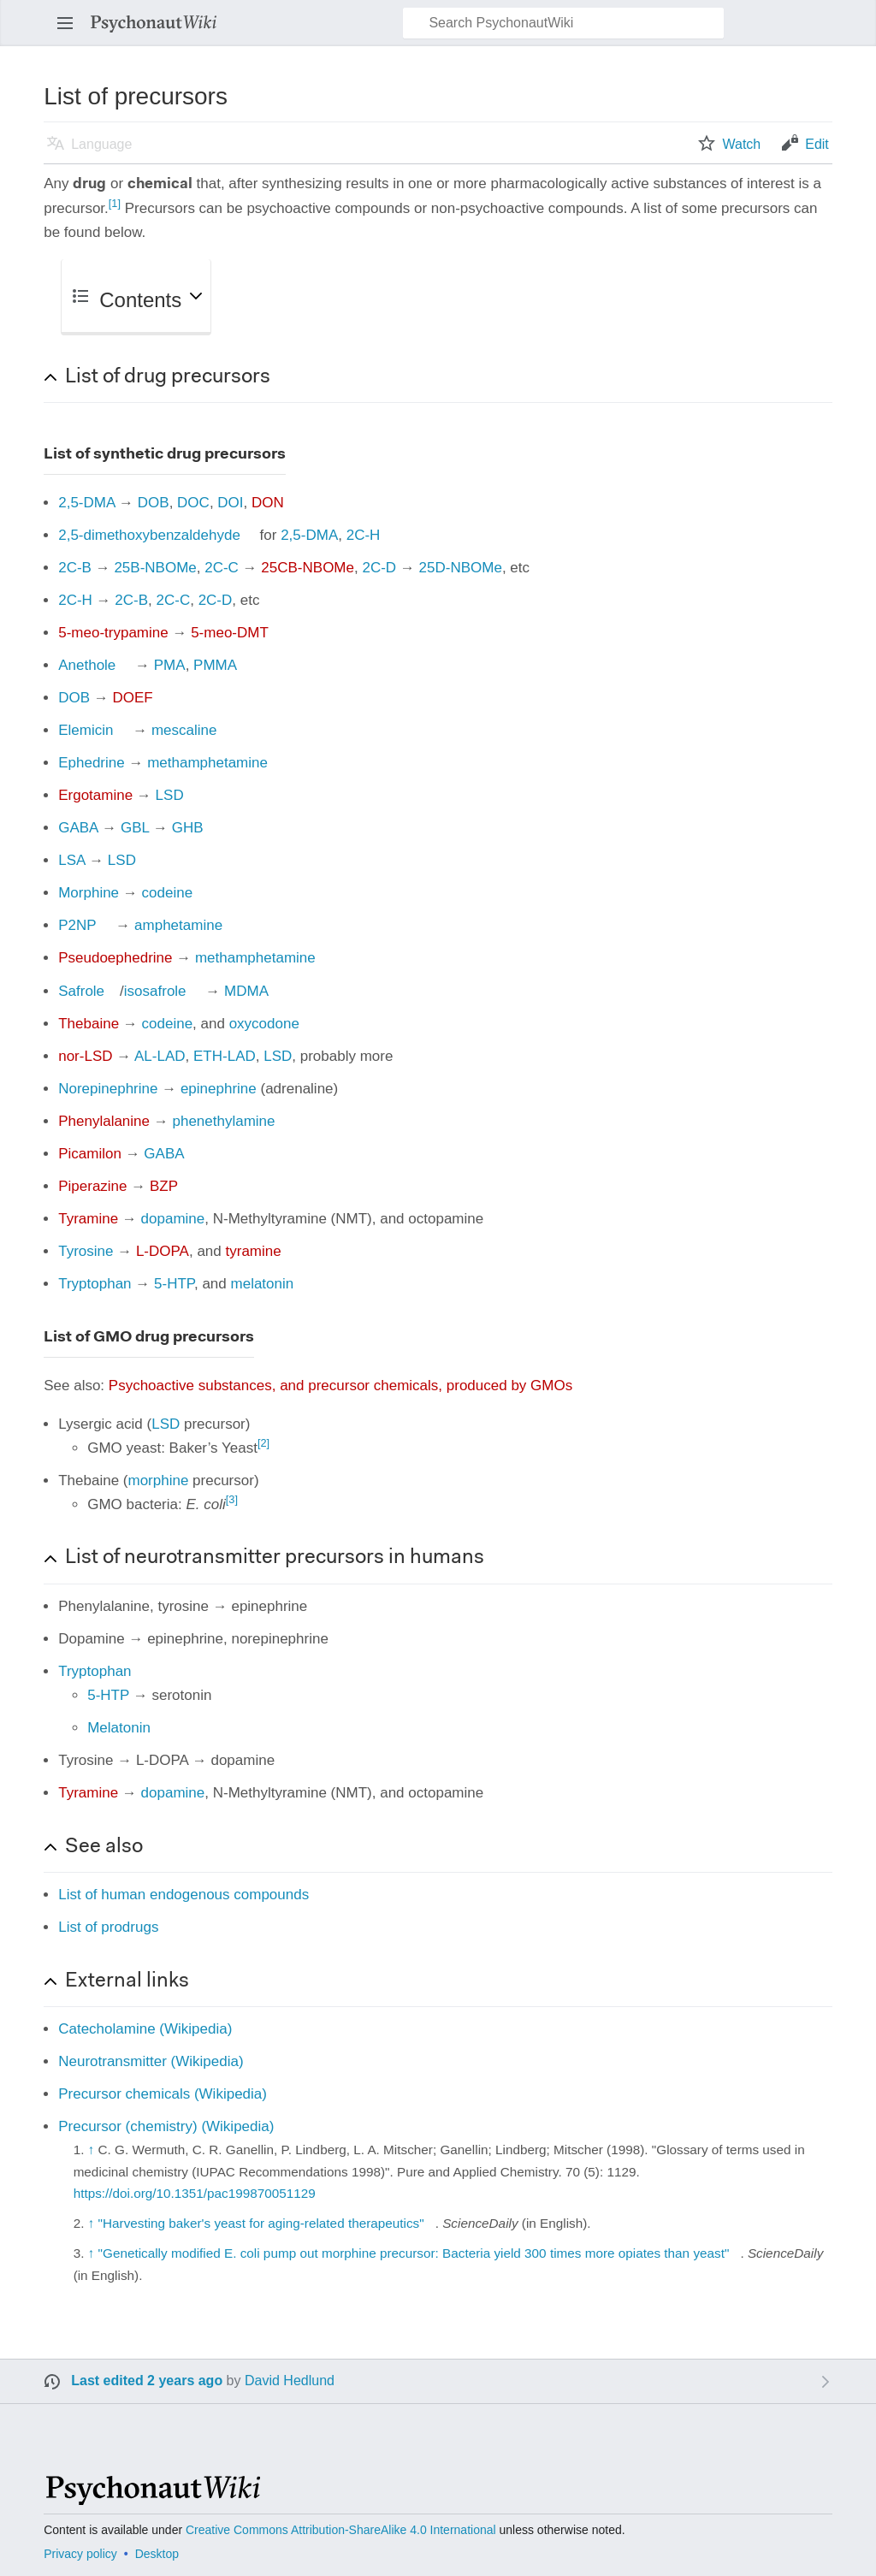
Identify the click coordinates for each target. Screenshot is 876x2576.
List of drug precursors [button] (167, 377)
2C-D (379, 568)
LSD (170, 795)
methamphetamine (207, 763)
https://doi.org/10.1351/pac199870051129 (195, 2193)
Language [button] (101, 144)
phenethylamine (223, 1121)
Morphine (88, 893)
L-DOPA (162, 1251)
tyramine (253, 1251)
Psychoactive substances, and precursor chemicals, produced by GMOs (340, 1385)
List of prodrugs (108, 1927)
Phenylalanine (104, 1121)
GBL (135, 828)
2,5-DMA (86, 502)
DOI (230, 502)
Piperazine (92, 1186)
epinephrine (219, 1089)
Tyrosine (85, 1251)
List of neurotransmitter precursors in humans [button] (274, 1558)
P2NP (77, 925)
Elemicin (85, 730)
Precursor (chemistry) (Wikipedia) (166, 2126)
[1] (115, 203)
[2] (263, 1442)
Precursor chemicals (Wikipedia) (162, 2094)
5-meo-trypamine (113, 633)
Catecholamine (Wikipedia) (145, 2029)
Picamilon (89, 1154)
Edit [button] (817, 144)
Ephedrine (91, 763)
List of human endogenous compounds (183, 1894)
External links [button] (127, 1981)
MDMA (246, 991)
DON (268, 502)
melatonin (262, 1284)
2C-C (221, 568)
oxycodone (264, 1024)
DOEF (133, 698)
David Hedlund (289, 2380)
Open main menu (70, 31)
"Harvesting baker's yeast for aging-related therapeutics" (261, 2223)
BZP (164, 1186)
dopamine (173, 1219)
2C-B (75, 568)
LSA (71, 860)
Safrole (81, 991)
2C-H (363, 535)
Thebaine (88, 1024)
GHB (188, 828)
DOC (193, 502)
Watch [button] (741, 144)
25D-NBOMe (460, 568)
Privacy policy (80, 2554)
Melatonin (119, 1728)
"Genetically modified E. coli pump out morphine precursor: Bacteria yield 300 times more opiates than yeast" (414, 2253)
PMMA (215, 665)
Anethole (86, 665)
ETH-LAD (224, 1056)
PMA (170, 665)
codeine (167, 893)
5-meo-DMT (230, 633)
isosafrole (155, 991)
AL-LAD (160, 1056)
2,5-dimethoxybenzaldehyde (149, 535)
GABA (78, 828)
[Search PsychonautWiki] (563, 23)
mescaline (184, 730)
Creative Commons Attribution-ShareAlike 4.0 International (341, 2530)
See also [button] (104, 1847)
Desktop (157, 2554)
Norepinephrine (107, 1089)
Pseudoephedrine (115, 958)
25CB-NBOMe (307, 568)
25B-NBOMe (155, 568)
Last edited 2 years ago (146, 2380)
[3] (232, 1499)
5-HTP (174, 1284)
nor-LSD (85, 1056)
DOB (153, 502)
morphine (157, 1480)
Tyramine (88, 1219)
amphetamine (178, 925)
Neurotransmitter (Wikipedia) (150, 2061)
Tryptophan (94, 1284)
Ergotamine (95, 795)
